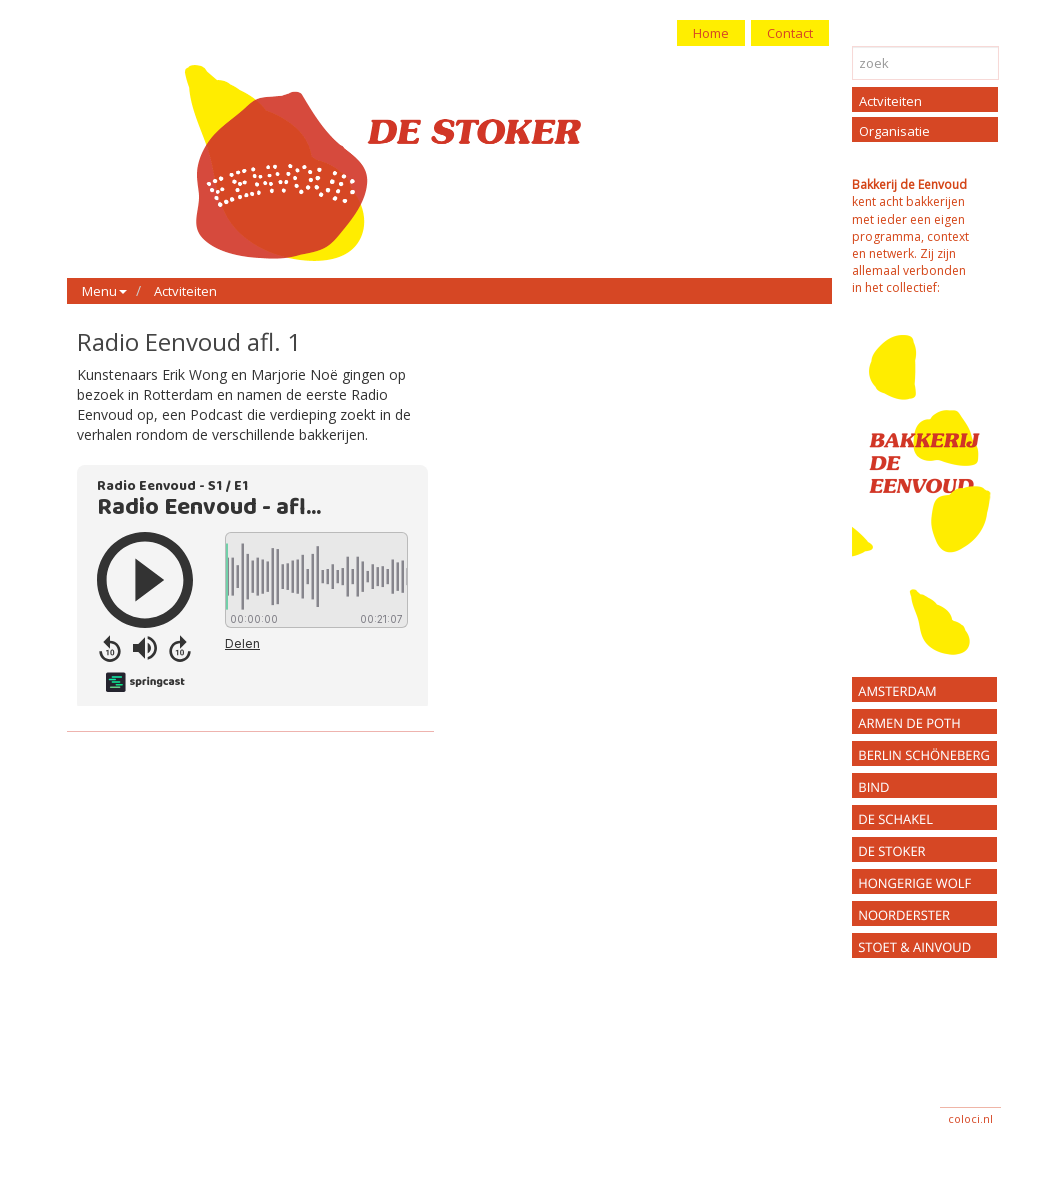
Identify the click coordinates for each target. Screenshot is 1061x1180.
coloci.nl (970, 1118)
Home (711, 33)
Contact (790, 33)
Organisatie (894, 131)
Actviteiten (185, 291)
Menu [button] (104, 291)
